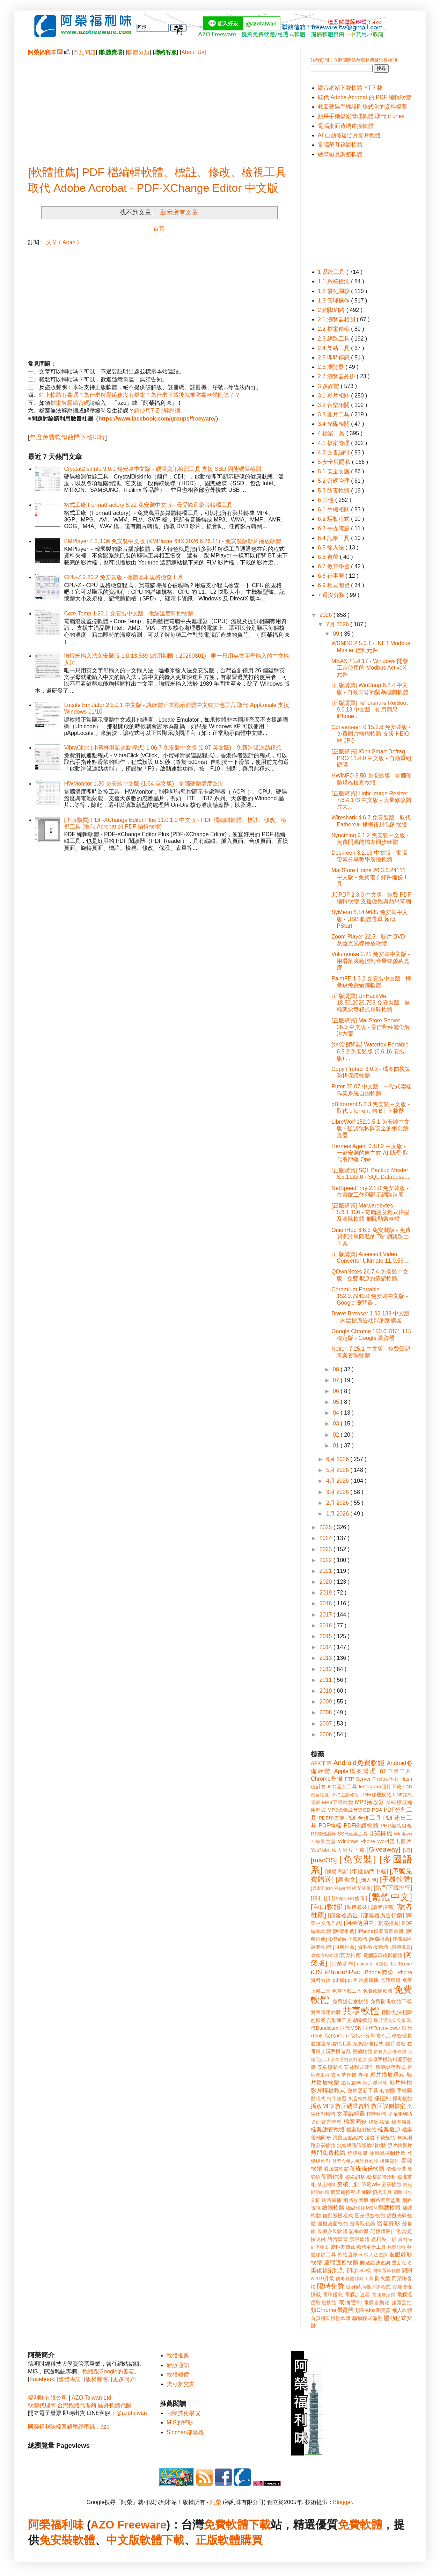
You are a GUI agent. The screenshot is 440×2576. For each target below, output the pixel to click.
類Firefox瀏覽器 (372, 2310)
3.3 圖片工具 (334, 414)
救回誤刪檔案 (388, 2106)
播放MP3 (322, 2106)
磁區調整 (355, 2177)
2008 (326, 1712)
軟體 (84, 2540)
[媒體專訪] (337, 1871)
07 (336, 1380)
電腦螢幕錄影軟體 (340, 145)
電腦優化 (333, 2294)
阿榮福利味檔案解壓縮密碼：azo (69, 2427)
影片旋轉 (351, 2083)
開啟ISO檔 (359, 2270)
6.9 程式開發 (334, 585)
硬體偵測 (332, 2177)
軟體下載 (162, 2540)
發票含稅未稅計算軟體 (355, 2161)
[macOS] (324, 1860)
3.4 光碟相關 (334, 424)
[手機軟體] (396, 1879)
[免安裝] (358, 1859)
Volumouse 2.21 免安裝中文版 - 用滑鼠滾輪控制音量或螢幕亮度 (370, 960)
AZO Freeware (129, 2524)
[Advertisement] (159, 105)
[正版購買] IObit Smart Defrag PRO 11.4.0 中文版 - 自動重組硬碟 (371, 758)
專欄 (363, 2075)
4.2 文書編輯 (334, 452)
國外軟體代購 (115, 2405)
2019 (326, 1593)
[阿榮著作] (342, 1963)
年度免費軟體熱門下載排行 (67, 437)
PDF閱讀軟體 (361, 1826)
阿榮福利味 (56, 2524)
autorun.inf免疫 (373, 1963)
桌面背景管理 (326, 2122)
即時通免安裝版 (390, 2020)
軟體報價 (178, 2375)
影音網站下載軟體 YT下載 (350, 88)
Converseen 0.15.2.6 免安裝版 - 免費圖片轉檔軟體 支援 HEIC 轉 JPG (371, 733)
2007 (326, 1724)
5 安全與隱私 (335, 462)
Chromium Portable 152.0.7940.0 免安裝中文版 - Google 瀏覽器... (369, 1296)
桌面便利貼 (400, 2114)
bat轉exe (401, 1963)
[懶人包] (368, 1880)
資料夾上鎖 (384, 2239)
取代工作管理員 (394, 2035)
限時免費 (330, 2286)
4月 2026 (338, 1481)
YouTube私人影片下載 (338, 1850)
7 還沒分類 (332, 595)
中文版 (123, 2540)
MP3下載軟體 (337, 1802)
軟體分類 (138, 52)
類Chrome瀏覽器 (332, 2310)
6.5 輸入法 (331, 547)
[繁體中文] (390, 1897)
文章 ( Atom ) (62, 242)
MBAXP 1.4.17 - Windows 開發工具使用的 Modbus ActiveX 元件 (369, 667)
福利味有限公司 (47, 2398)
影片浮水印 (375, 2083)
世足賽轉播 (366, 1980)
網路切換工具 (377, 2192)
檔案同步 (355, 2122)
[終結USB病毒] (349, 1898)
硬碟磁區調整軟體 (340, 154)
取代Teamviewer (381, 2028)
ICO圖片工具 (342, 1786)
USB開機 (381, 1834)
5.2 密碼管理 (334, 481)
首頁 (158, 229)
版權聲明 (97, 2379)
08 (336, 1369)
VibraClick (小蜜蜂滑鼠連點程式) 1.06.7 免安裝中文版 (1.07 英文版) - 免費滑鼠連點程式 (172, 748)
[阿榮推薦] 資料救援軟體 (361, 1947)
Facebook (41, 2379)
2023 (326, 1549)
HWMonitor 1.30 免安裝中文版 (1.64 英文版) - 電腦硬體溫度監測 (143, 784)
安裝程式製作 (359, 2067)
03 (336, 1423)
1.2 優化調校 (334, 291)
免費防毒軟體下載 (391, 2001)
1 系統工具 (332, 272)
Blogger (342, 2502)
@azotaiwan (131, 2413)
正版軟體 (218, 2540)
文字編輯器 (351, 2114)
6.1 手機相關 (334, 509)
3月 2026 (338, 1492)
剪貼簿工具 (339, 2020)
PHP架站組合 (396, 1826)
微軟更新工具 (362, 2090)
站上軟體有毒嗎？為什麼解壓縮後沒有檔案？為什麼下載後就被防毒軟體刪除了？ (139, 395)
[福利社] (320, 1898)
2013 (326, 1658)
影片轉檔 (400, 2083)
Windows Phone (356, 1841)
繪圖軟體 (333, 2208)
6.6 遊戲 (329, 557)
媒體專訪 (70, 2379)
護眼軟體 (360, 2239)
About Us (192, 52)
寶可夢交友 (181, 2384)
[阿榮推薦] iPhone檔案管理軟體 (368, 1931)
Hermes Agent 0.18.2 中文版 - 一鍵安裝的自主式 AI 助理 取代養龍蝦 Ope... (369, 1152)
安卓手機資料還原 (348, 2059)
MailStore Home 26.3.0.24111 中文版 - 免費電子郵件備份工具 (370, 876)
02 (336, 1435)
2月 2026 (338, 1503)
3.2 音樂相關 (334, 405)
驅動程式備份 (367, 2318)
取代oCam (337, 2035)
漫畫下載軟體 (380, 2137)
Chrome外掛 (327, 1779)
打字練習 (336, 2098)
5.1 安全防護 (334, 471)
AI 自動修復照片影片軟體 (349, 135)
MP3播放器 (369, 1802)
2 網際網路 (332, 310)
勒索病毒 (363, 2020)
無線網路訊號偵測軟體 (361, 2145)
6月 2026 (338, 1459)
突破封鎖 (348, 2184)
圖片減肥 (395, 2043)
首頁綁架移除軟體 (331, 2318)
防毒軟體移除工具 (355, 2278)
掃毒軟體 (402, 2098)
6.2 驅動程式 (334, 519)
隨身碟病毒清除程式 (368, 2287)
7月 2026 (338, 624)
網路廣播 (332, 2200)
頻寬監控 (401, 2302)
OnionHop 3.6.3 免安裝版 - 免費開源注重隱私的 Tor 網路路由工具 (371, 1236)
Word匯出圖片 (394, 1841)
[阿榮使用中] (360, 1923)
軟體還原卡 (350, 2254)
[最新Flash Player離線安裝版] (341, 1888)
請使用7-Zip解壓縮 (157, 411)
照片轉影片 (400, 2145)
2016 (326, 1625)
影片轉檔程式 (328, 2090)
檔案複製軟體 (361, 2129)
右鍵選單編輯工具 (331, 2043)
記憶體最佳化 (386, 2231)
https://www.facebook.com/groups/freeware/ (156, 419)
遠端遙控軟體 (341, 2262)
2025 (326, 1527)
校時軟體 (376, 2114)
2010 (326, 1691)
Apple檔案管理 (355, 1771)
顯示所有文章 (179, 212)
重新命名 (402, 2262)
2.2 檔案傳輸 (334, 329)
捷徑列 (382, 2098)
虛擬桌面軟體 (332, 2223)
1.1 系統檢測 (334, 281)
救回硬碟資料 (352, 2106)
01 (336, 1445)
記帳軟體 (359, 2231)
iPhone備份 (378, 1972)
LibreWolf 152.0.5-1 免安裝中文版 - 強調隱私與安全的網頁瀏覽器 (370, 1128)
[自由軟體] (327, 1906)
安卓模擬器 (330, 2067)
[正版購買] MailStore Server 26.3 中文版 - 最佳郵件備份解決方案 (370, 1027)
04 (336, 1413)
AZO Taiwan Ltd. (92, 2398)
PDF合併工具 (363, 1818)
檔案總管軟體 (328, 2129)
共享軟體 (361, 2011)
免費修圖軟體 (378, 1991)
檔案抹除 (379, 2122)
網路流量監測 (385, 2200)
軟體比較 (397, 2247)
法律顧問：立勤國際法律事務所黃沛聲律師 (354, 60)
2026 (326, 615)
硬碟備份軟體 (367, 2169)
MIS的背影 (180, 2422)
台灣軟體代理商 (76, 2405)
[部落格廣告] (343, 1915)
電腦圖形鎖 (384, 2294)
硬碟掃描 (396, 2169)
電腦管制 (350, 2302)
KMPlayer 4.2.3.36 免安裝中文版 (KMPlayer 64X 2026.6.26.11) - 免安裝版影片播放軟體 (172, 541)
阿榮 (215, 2502)
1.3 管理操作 (334, 301)
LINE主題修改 (345, 1794)
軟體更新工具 (371, 2247)
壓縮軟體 (362, 2051)
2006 (326, 1734)
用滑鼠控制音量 (388, 2153)
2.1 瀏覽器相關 (337, 319)
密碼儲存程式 (391, 2067)
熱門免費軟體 (328, 2153)
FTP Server (358, 1779)
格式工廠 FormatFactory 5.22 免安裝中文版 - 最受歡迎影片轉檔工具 (148, 505)
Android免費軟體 (359, 1762)
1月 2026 (338, 1514)
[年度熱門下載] (369, 1871)
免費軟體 (360, 2524)
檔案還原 (389, 2129)
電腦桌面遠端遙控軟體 (346, 126)
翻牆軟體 (389, 2208)
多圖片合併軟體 (390, 2051)
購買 (251, 2540)
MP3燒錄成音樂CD (349, 1810)
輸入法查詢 (376, 2254)
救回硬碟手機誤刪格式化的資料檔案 (362, 107)
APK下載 (321, 1763)
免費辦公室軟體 (350, 2001)
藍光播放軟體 (370, 2215)
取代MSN (351, 2028)
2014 (326, 1647)
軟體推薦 (178, 2355)
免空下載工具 (347, 1991)
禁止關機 (326, 2184)
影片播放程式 (387, 2075)
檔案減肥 (401, 2122)
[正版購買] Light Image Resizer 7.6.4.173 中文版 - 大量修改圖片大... (371, 800)
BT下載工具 (396, 1771)
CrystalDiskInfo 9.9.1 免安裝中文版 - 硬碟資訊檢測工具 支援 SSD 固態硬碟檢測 (162, 469)
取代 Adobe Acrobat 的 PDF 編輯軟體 (364, 97)
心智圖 (387, 2090)
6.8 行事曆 (331, 576)
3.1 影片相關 (334, 396)
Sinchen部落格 (185, 2432)
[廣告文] (346, 1880)
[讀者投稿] (383, 1907)
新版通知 (178, 2365)
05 (336, 1402)
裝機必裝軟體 (332, 2231)
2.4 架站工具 (334, 348)
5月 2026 (338, 1470)
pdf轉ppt (342, 1980)
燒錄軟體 (357, 2153)
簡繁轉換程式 (346, 2192)
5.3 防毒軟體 (334, 491)
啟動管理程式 (368, 2043)
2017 (326, 1615)
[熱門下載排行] (393, 1888)
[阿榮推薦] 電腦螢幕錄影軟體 (370, 1955)
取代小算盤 (362, 2035)
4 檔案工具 (332, 433)
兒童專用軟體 (326, 2012)
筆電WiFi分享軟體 (381, 2184)
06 (336, 1391)
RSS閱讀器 (323, 1834)
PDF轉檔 (330, 1826)
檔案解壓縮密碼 (69, 403)
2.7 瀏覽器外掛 (337, 376)
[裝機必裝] (357, 1907)
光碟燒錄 (390, 1980)
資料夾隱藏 (342, 2247)
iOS (316, 1972)
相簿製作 (389, 2161)
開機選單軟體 (387, 2270)
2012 (326, 1669)
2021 (326, 1571)
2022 (326, 1560)
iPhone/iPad (342, 1972)
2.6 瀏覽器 (331, 367)
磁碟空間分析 (381, 2177)
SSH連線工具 (353, 1834)
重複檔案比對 (328, 2270)
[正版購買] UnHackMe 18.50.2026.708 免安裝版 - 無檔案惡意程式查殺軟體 (370, 1002)
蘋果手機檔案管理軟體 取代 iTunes (361, 116)
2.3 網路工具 (334, 339)
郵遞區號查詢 (375, 2262)
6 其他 (326, 500)
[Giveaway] (383, 1849)
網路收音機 (355, 2200)
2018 (326, 1603)
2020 (326, 1582)
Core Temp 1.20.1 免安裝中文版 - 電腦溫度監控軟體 (128, 613)
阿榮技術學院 (183, 2413)
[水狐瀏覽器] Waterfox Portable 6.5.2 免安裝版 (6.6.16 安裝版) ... (370, 1051)
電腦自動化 (377, 2302)
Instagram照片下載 (380, 1786)
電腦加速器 (357, 2294)
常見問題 (84, 52)
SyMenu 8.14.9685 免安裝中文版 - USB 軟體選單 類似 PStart (369, 918)
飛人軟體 (402, 2310)
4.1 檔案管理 (334, 443)
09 (336, 634)
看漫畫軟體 (336, 2169)
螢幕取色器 (362, 2223)
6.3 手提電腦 (334, 528)
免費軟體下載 (237, 2524)
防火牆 (382, 2278)
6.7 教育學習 (334, 566)
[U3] (407, 1850)
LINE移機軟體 (375, 1794)
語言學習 (338, 2239)
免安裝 (56, 2540)
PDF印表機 (331, 1818)
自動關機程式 (338, 2215)
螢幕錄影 (389, 2223)
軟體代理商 (42, 2405)
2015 (326, 1636)
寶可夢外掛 (344, 2075)
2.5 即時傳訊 (334, 357)
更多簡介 (124, 2379)
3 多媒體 (329, 386)
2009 (326, 1702)
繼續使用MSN (361, 2208)
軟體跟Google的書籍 (108, 2371)
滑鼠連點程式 (348, 2137)
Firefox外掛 (386, 1779)
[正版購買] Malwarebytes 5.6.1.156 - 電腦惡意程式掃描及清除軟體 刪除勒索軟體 (370, 1212)
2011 (326, 1680)
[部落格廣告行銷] (382, 1915)
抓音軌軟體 (360, 2098)
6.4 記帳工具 (334, 538)
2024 (326, 1538)
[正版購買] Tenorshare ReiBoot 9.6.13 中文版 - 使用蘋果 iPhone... (369, 709)
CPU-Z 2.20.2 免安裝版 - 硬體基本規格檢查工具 (123, 577)
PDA (377, 1810)
